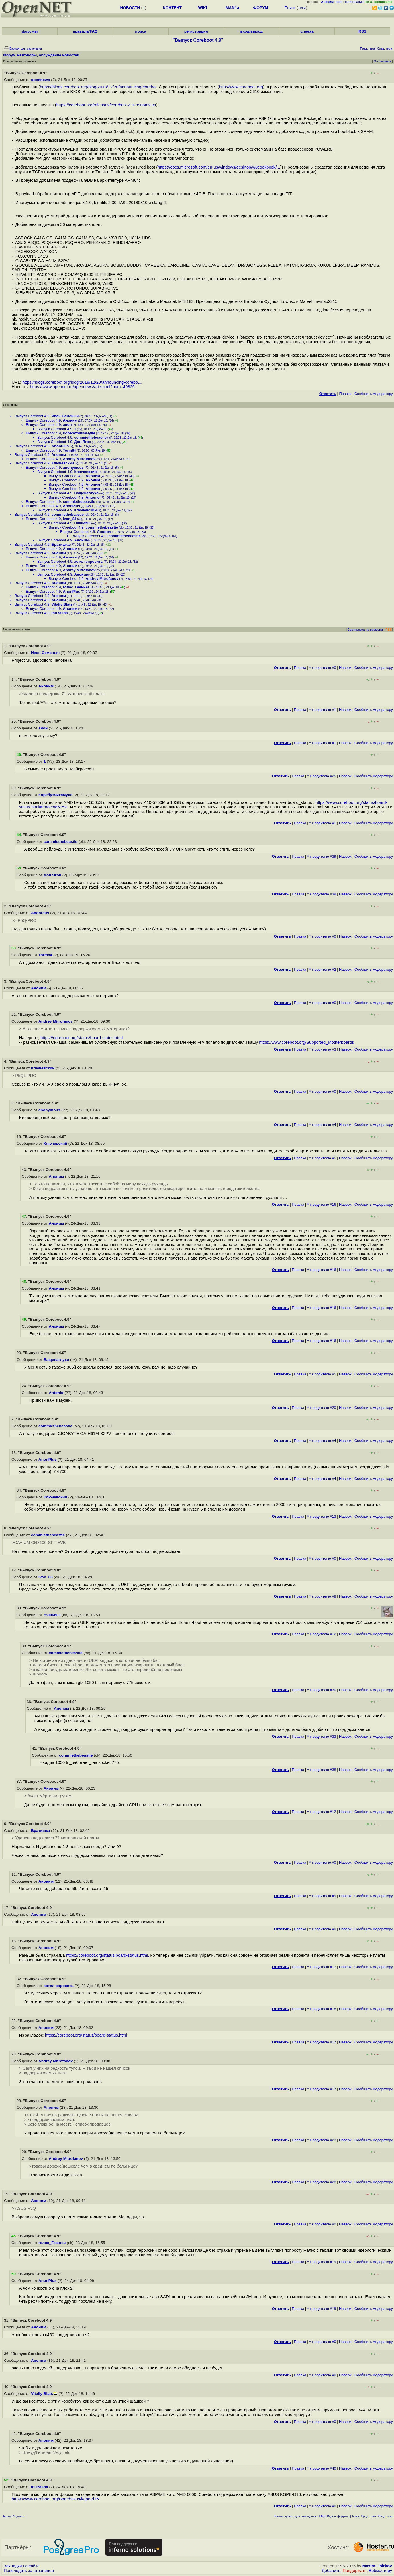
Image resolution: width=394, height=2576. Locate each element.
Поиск (289, 7)
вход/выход (251, 31)
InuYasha (60, 613)
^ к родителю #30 (321, 1690)
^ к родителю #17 (321, 1967)
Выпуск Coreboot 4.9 (32, 416)
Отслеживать (382, 61)
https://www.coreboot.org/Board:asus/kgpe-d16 (55, 2499)
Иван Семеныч (65, 416)
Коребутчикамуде (79, 433)
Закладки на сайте (22, 2566)
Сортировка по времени (365, 629)
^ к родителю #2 (322, 969)
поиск (140, 31)
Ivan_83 (70, 519)
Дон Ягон (82, 442)
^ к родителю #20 (321, 1407)
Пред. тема (368, 2516)
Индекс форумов (338, 2516)
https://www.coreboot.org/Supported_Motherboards (306, 1042)
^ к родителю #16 (321, 1204)
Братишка (61, 544)
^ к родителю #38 (321, 1770)
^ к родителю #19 (321, 2262)
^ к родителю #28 (321, 2182)
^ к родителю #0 (322, 667)
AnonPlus (60, 446)
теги (302, 7)
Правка (345, 394)
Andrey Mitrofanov (79, 459)
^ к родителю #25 (321, 776)
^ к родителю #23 (321, 2140)
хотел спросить (88, 561)
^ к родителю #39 (321, 856)
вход (339, 1)
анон (67, 424)
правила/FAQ (85, 31)
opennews (40, 80)
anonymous (73, 467)
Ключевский (63, 463)
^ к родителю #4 (322, 1124)
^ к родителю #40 (321, 2468)
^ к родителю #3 (322, 1049)
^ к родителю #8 (322, 1596)
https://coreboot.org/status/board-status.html (81, 1037)
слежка (306, 31)
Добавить (331, 2570)
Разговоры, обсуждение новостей (48, 55)
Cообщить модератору (373, 394)
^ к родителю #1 (322, 709)
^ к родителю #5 (322, 1158)
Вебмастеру (380, 2570)
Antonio (93, 497)
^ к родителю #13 (321, 1516)
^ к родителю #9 (322, 1896)
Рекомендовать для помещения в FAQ (299, 2516)
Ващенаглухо (86, 493)
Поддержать (355, 2570)
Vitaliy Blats (62, 604)
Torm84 (69, 450)
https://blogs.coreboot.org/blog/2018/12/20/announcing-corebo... (99, 87)
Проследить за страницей (29, 2570)
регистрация (354, 1)
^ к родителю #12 (321, 1634)
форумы (30, 31)
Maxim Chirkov (377, 2566)
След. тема (385, 2516)
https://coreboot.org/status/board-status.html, (107, 1955)
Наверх (345, 667)
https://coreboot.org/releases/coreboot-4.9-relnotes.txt (106, 105)
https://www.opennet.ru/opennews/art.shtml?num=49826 (82, 387)
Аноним (70, 420)
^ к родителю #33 (321, 1736)
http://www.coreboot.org (241, 87)
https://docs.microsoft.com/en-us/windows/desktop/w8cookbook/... (219, 167)
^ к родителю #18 (321, 2009)
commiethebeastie (90, 437)
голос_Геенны (76, 587)
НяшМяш (82, 523)
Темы (355, 2516)
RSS (362, 31)
